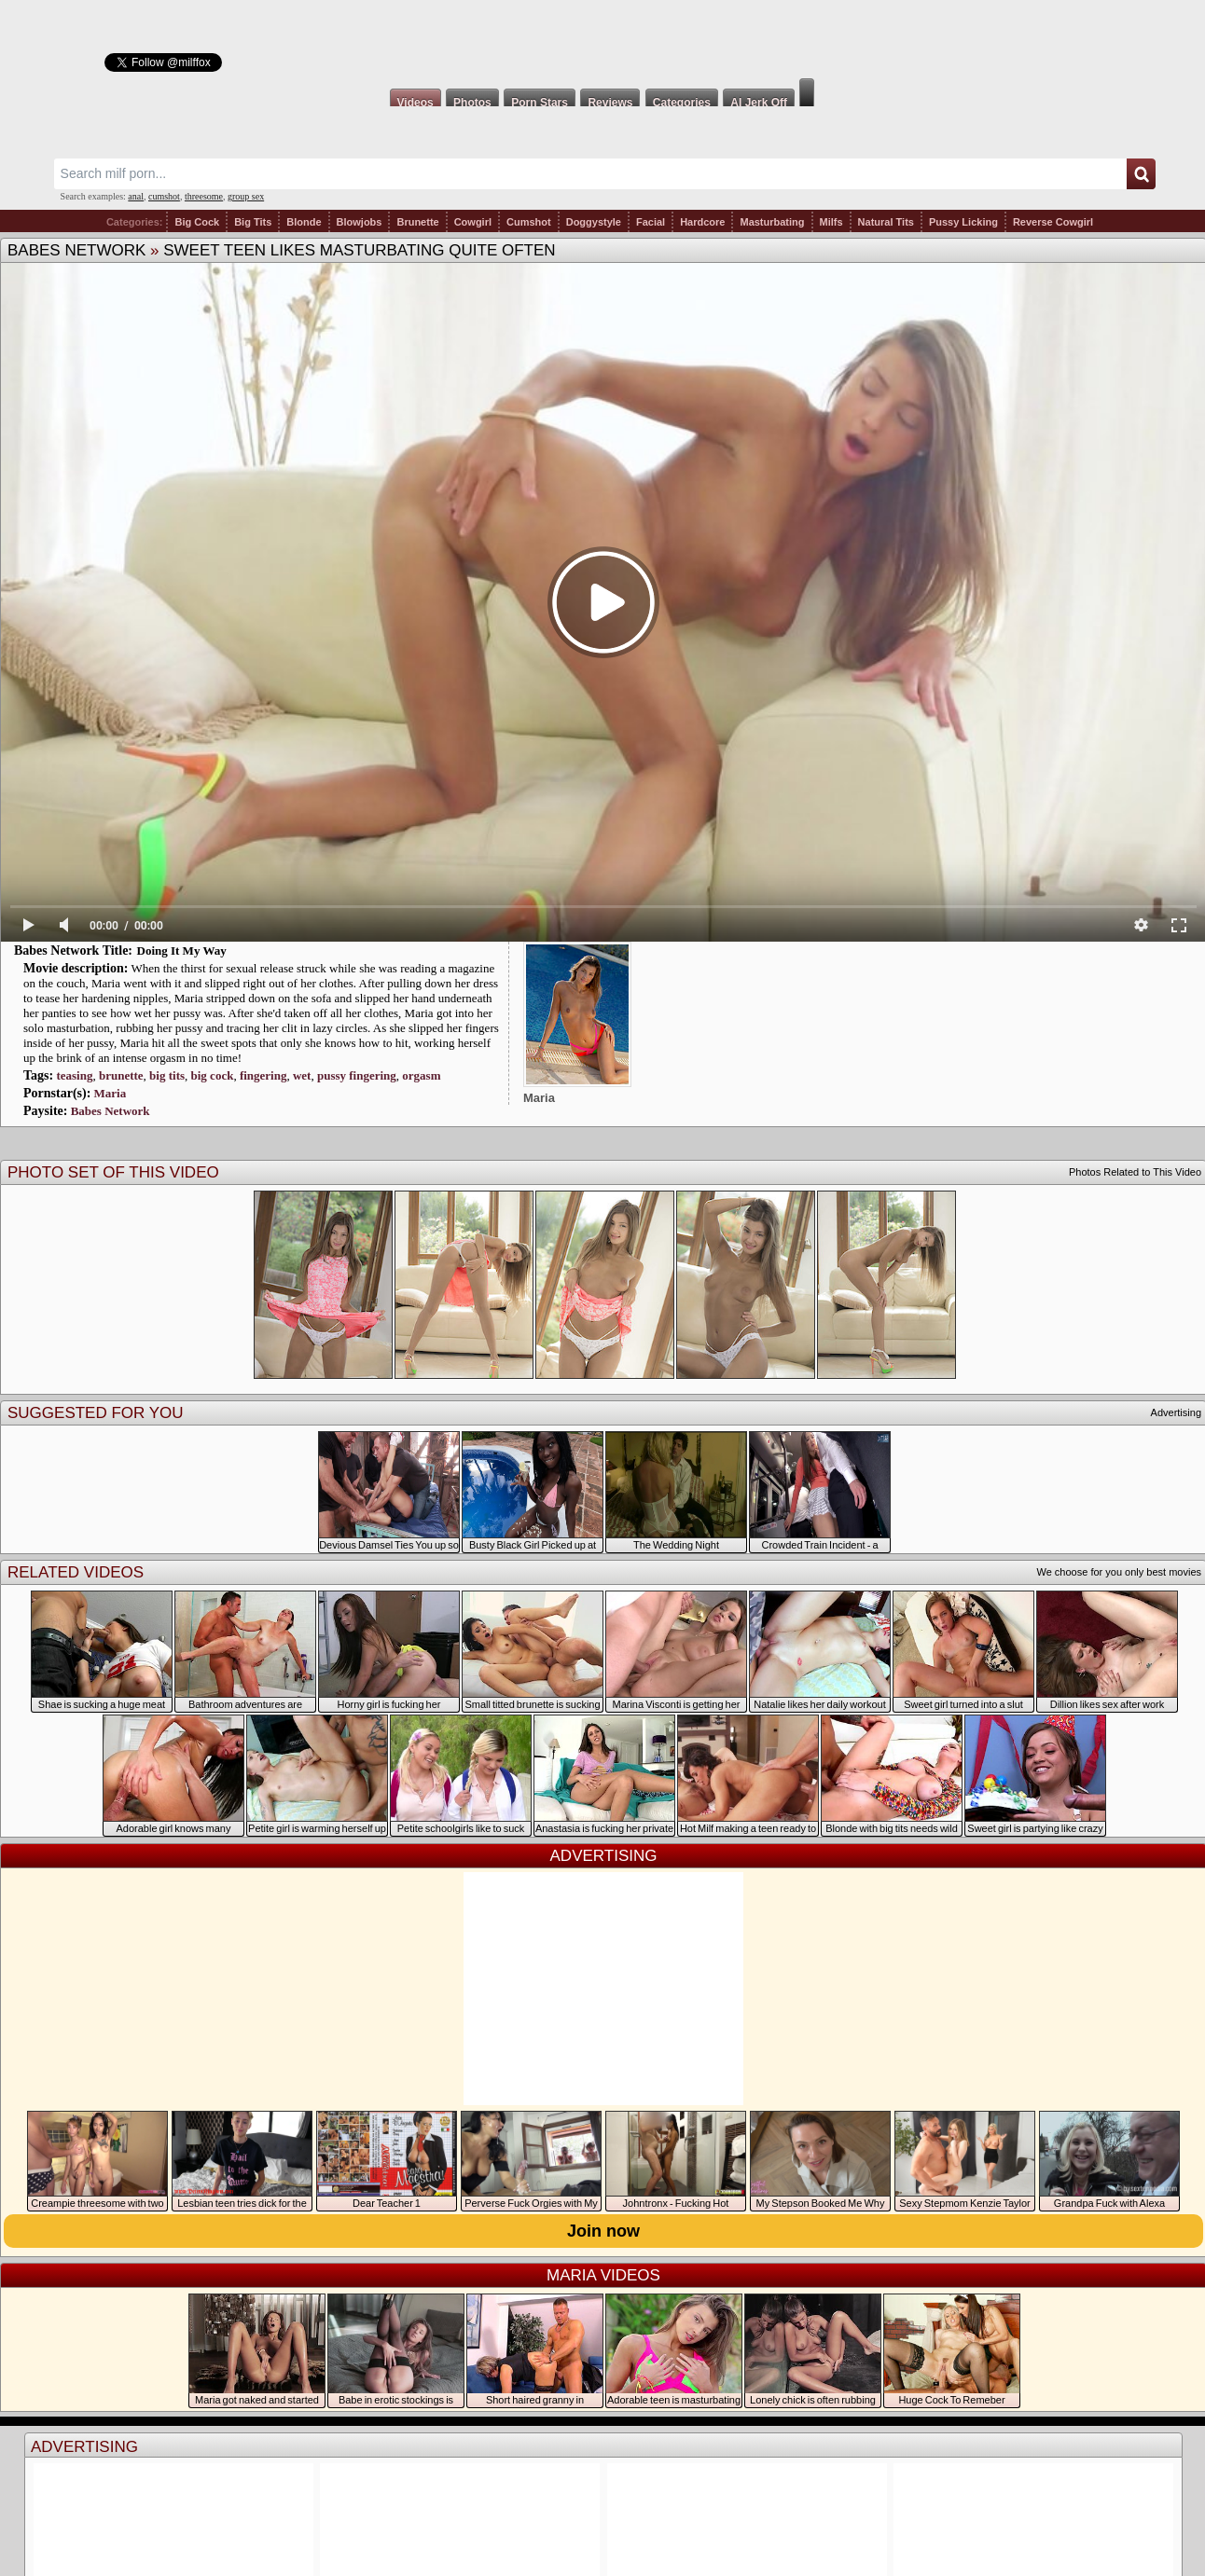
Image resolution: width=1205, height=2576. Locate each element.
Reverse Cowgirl (1053, 221)
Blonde (303, 221)
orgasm (421, 1075)
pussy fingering (356, 1075)
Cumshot (528, 221)
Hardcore (702, 221)
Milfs (831, 221)
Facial (650, 221)
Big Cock (196, 221)
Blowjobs (359, 221)
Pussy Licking (963, 221)
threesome (204, 196)
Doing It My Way (182, 950)
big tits (167, 1075)
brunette (121, 1075)
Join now (603, 2231)
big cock (212, 1075)
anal (136, 196)
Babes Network (76, 250)
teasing (74, 1075)
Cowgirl (473, 221)
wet (302, 1075)
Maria (110, 1093)
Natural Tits (886, 221)
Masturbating (772, 221)
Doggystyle (593, 221)
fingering (263, 1075)
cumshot (164, 196)
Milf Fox (602, 39)
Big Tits (252, 221)
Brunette (417, 221)
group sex (246, 196)
